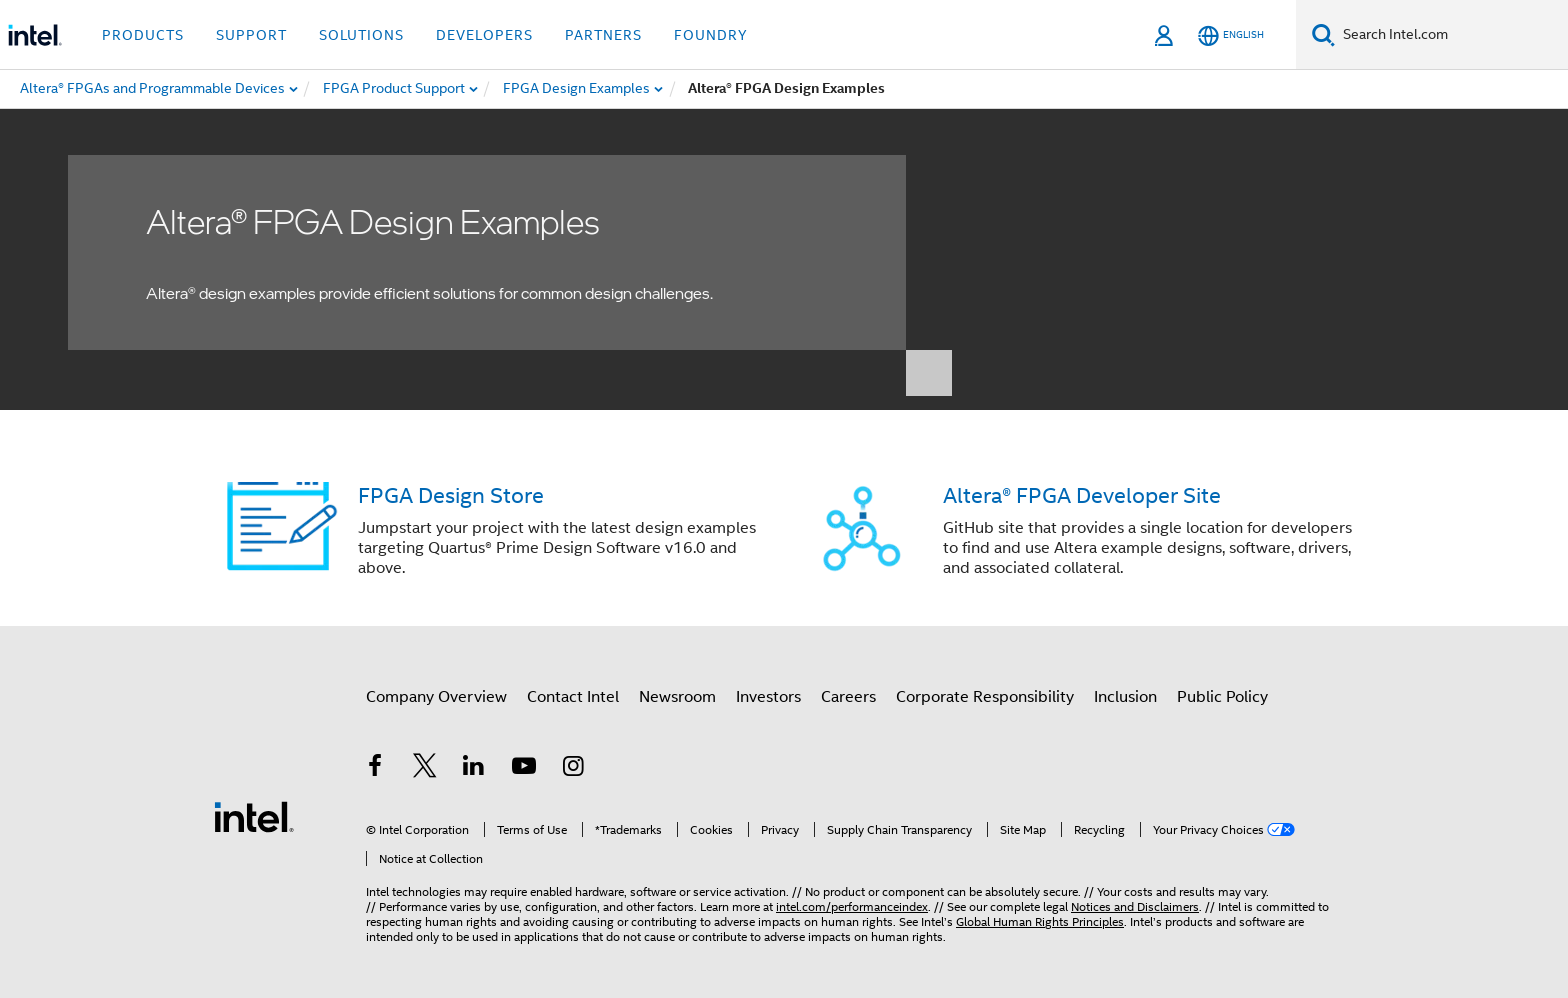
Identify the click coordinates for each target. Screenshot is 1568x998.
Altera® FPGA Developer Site (1082, 495)
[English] (1231, 35)
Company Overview (436, 697)
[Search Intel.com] (1451, 35)
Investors (768, 697)
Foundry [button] (711, 35)
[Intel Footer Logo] (254, 816)
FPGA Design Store (451, 495)
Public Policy (1222, 697)
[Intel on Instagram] (573, 769)
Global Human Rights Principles (1040, 921)
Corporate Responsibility (985, 697)
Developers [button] (484, 35)
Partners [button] (603, 35)
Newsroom (677, 697)
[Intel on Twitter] (425, 769)
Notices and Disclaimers (1135, 906)
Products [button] (143, 35)
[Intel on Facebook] (375, 769)
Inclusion (1125, 697)
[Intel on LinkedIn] (474, 769)
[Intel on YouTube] (524, 769)
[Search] (1323, 34)
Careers (848, 697)
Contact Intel (573, 697)
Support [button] (251, 35)
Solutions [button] (361, 35)
